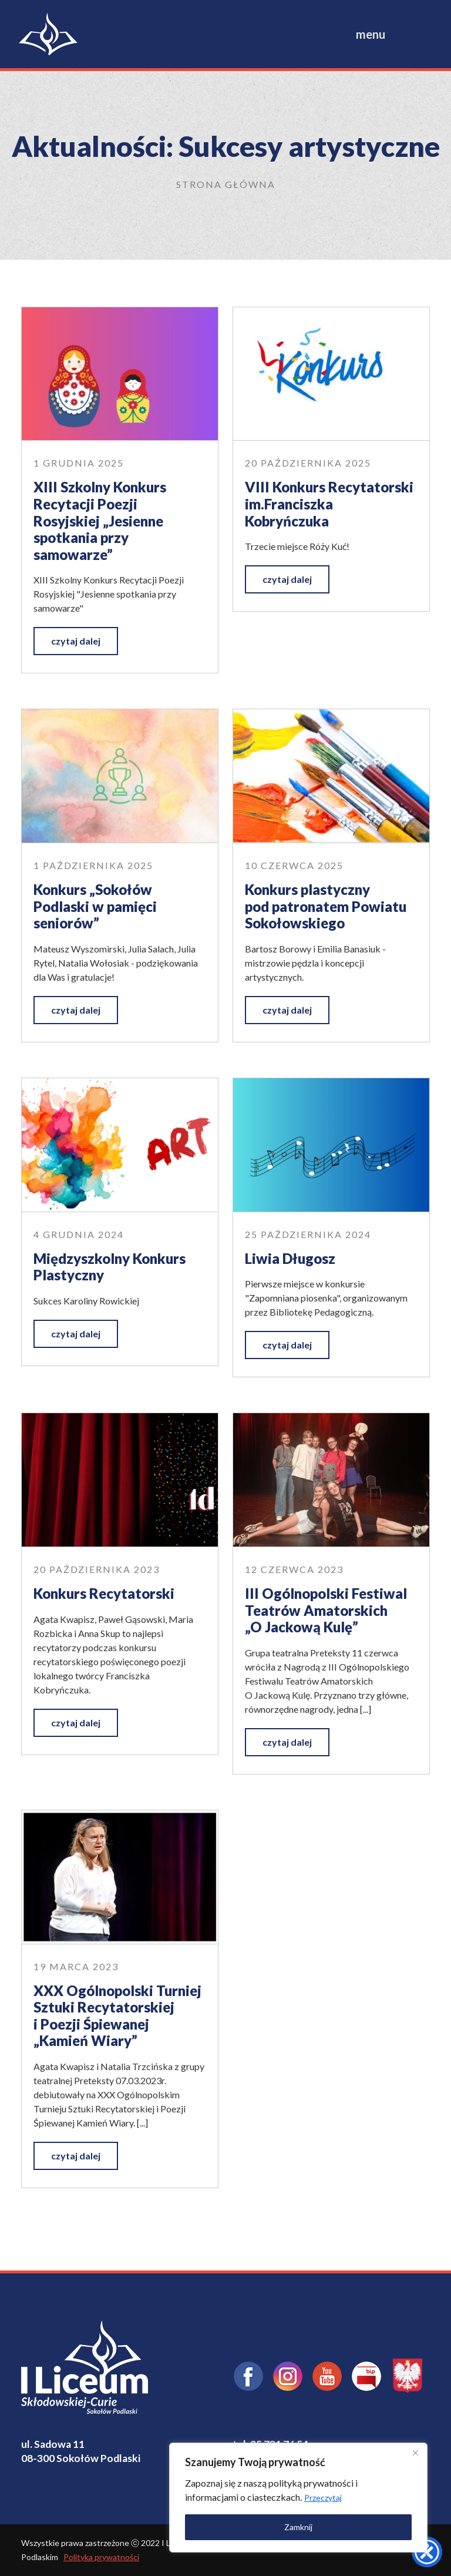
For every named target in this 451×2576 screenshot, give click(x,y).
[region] (298, 2497)
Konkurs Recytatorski (103, 1593)
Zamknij (298, 2527)
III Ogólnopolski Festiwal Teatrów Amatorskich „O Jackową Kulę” (326, 1610)
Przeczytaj (323, 2498)
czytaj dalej (75, 640)
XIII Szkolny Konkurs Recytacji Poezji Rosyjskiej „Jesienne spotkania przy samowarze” (99, 520)
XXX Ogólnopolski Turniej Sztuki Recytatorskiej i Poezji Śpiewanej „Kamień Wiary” (117, 2016)
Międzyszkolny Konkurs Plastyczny (109, 1267)
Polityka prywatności (101, 2557)
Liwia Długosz (290, 1258)
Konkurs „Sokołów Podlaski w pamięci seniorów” (95, 906)
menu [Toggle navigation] (370, 34)
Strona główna (225, 184)
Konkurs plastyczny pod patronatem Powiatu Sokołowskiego (325, 906)
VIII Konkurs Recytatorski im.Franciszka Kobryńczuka (329, 503)
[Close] (415, 2453)
